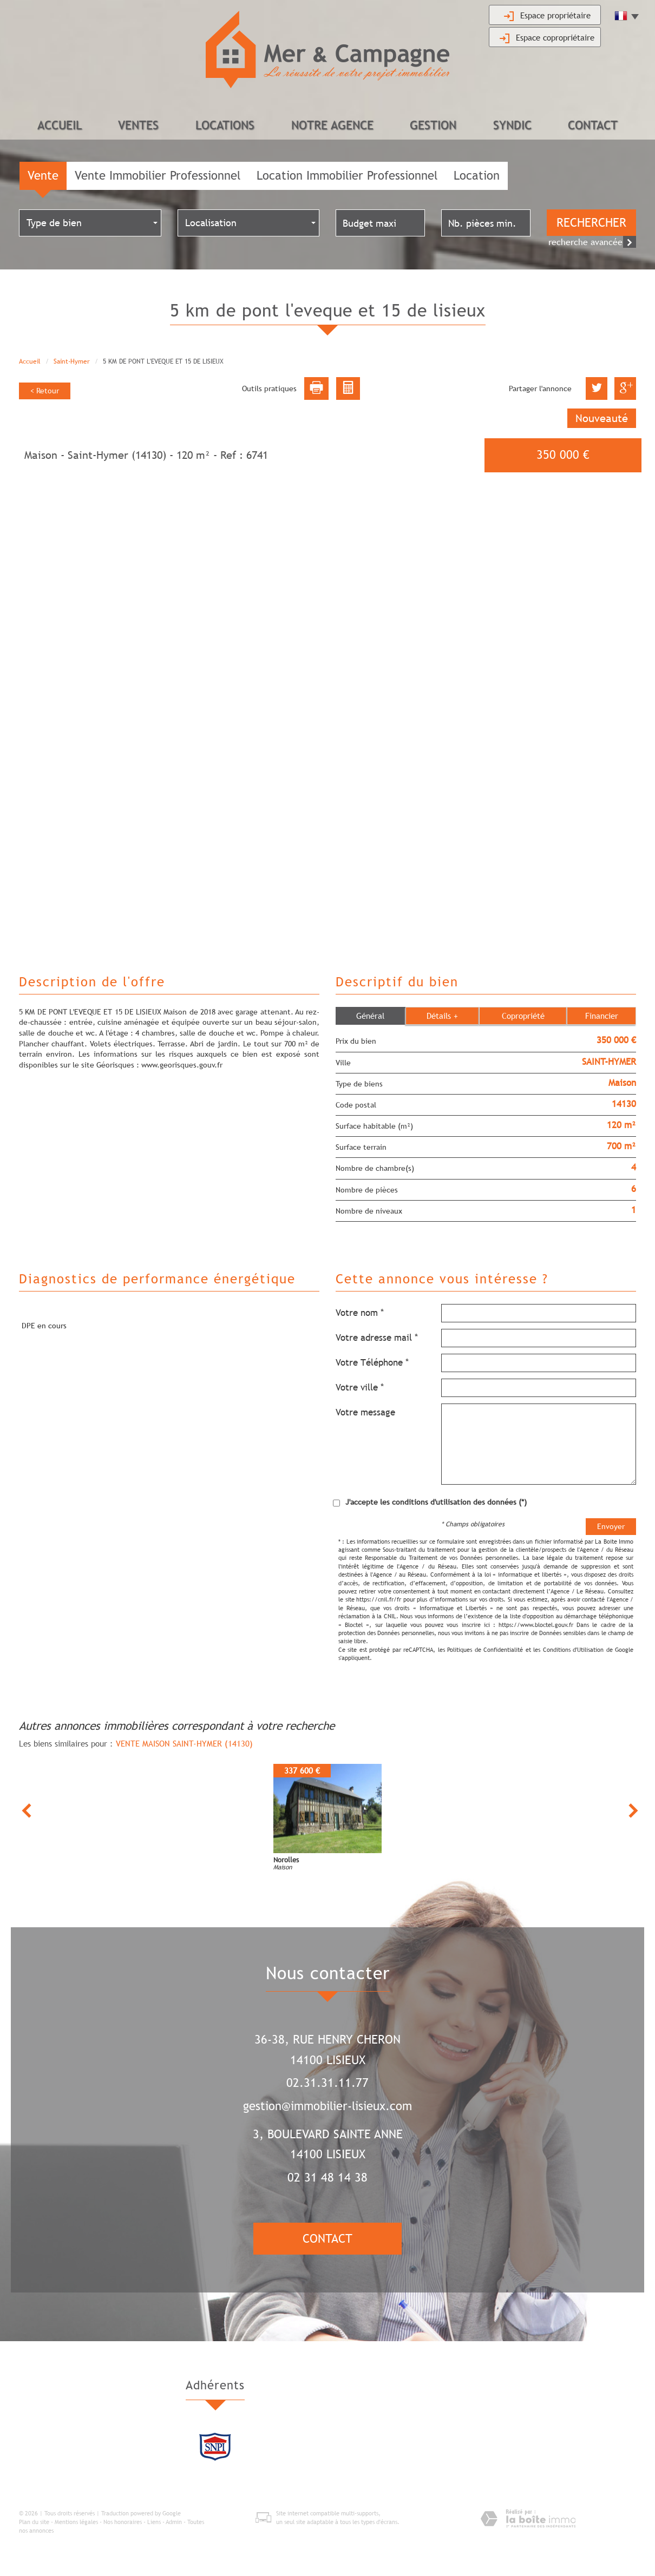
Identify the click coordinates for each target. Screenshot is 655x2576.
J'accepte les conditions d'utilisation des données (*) (436, 1502)
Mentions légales (76, 2522)
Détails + (442, 1016)
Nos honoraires (122, 2522)
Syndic (512, 125)
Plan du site (34, 2522)
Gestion (433, 125)
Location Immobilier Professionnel (347, 175)
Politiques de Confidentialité (485, 1650)
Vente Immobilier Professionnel (157, 175)
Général (370, 1016)
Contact (593, 125)
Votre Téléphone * (372, 1363)
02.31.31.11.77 (327, 2083)
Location (477, 175)
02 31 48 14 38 (327, 2178)
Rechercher (591, 223)
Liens (154, 2522)
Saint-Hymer (72, 362)
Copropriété (523, 1016)
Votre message (365, 1413)
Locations (224, 125)
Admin (174, 2522)
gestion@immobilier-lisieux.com (327, 2106)
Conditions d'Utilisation (573, 1650)
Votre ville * (360, 1388)
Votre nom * (360, 1313)
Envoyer (611, 1527)
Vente (43, 175)
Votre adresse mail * (377, 1338)
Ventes (138, 125)
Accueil (59, 125)
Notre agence (332, 125)
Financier (601, 1016)
